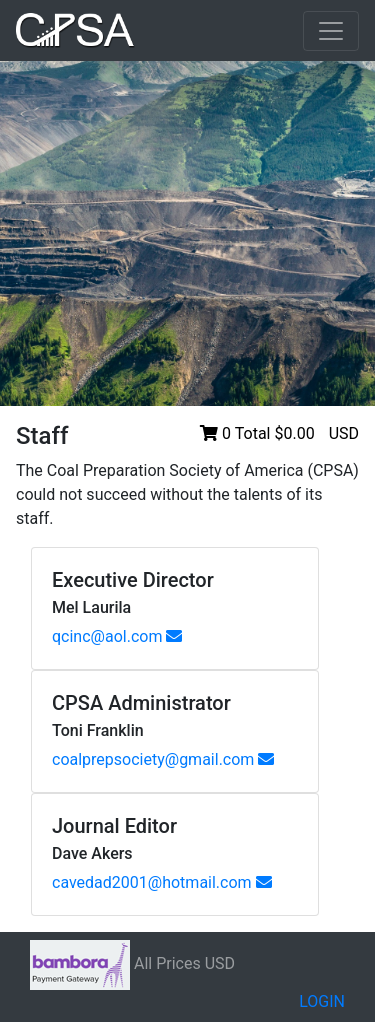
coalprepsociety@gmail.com (163, 759)
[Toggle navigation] (331, 31)
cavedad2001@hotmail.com (162, 882)
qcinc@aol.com (117, 636)
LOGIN (322, 1001)
